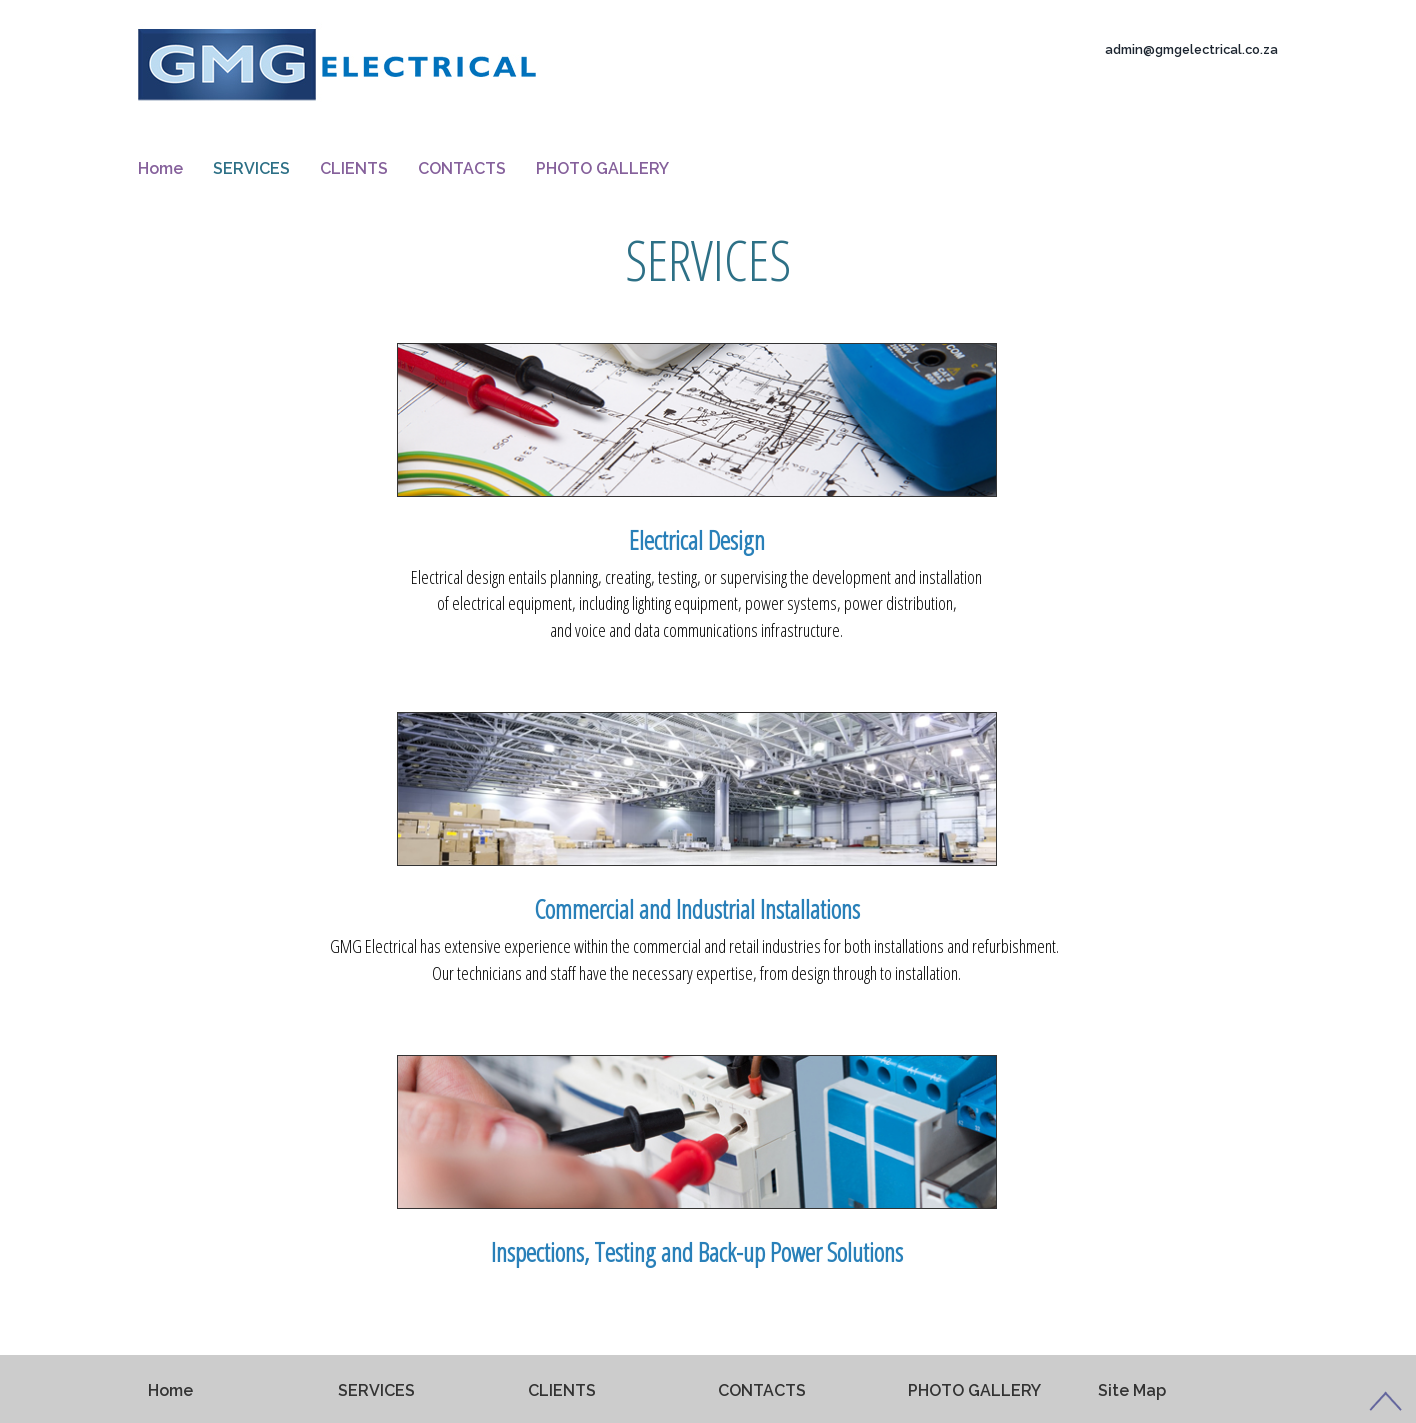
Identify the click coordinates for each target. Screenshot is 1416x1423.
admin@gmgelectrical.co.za (1191, 49)
